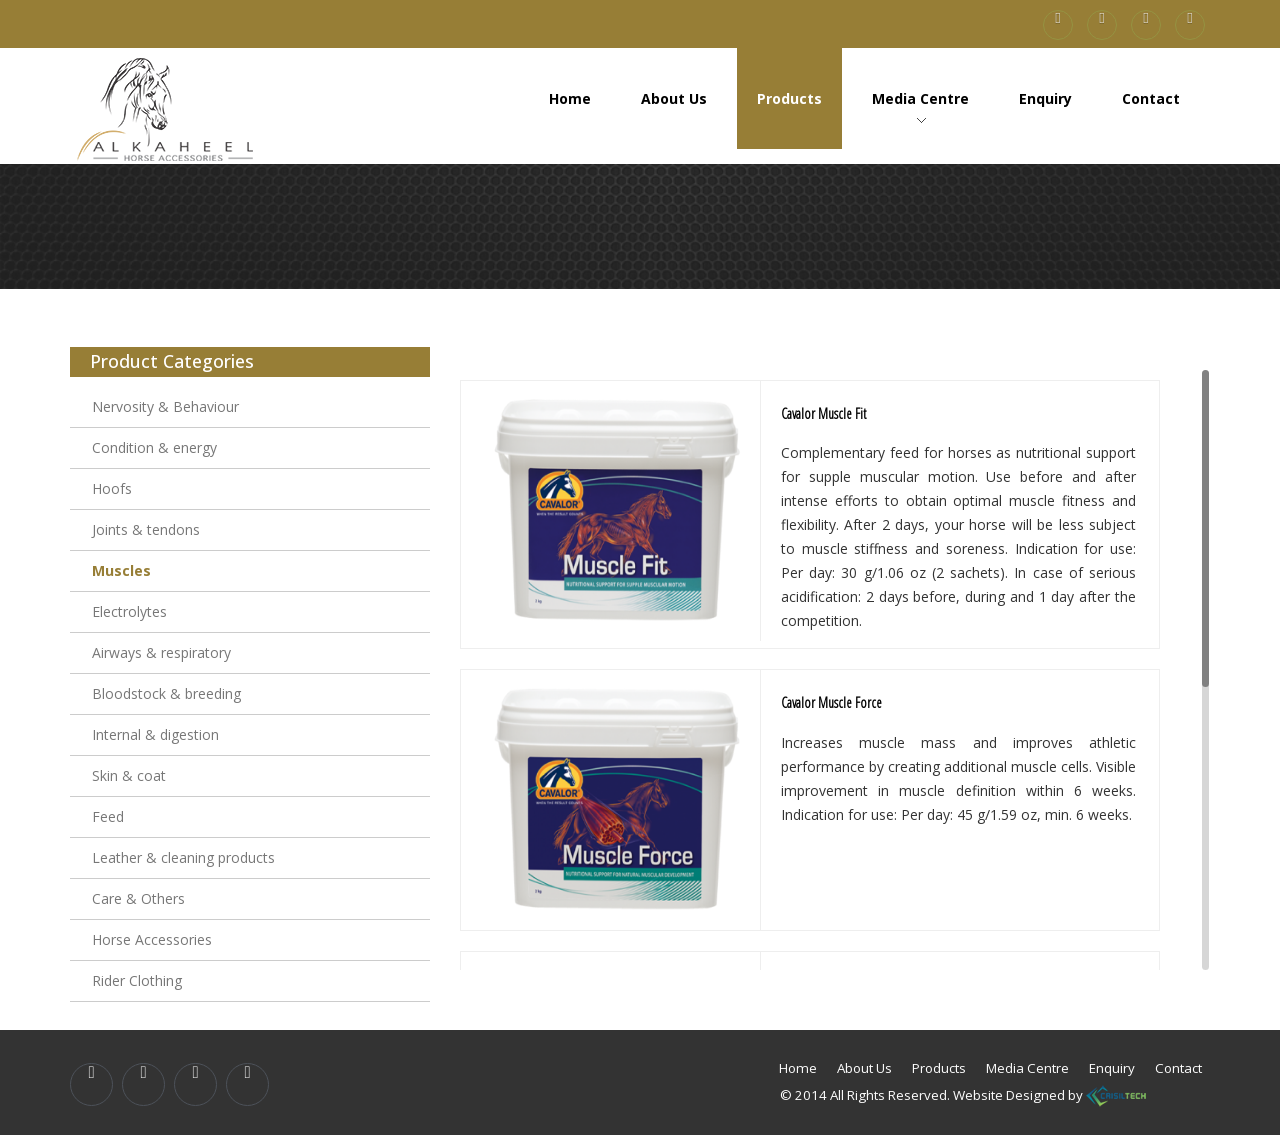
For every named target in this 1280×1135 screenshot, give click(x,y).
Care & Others (138, 898)
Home (570, 98)
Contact (1151, 98)
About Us (674, 98)
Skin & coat (129, 775)
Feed (108, 816)
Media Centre (920, 98)
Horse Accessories (152, 939)
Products (789, 98)
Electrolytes (129, 611)
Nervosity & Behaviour (165, 406)
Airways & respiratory (161, 652)
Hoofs (112, 488)
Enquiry (1045, 98)
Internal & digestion (155, 734)
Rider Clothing (137, 980)
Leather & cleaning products (183, 857)
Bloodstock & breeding (166, 693)
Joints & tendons (146, 529)
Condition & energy (154, 447)
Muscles (121, 570)
